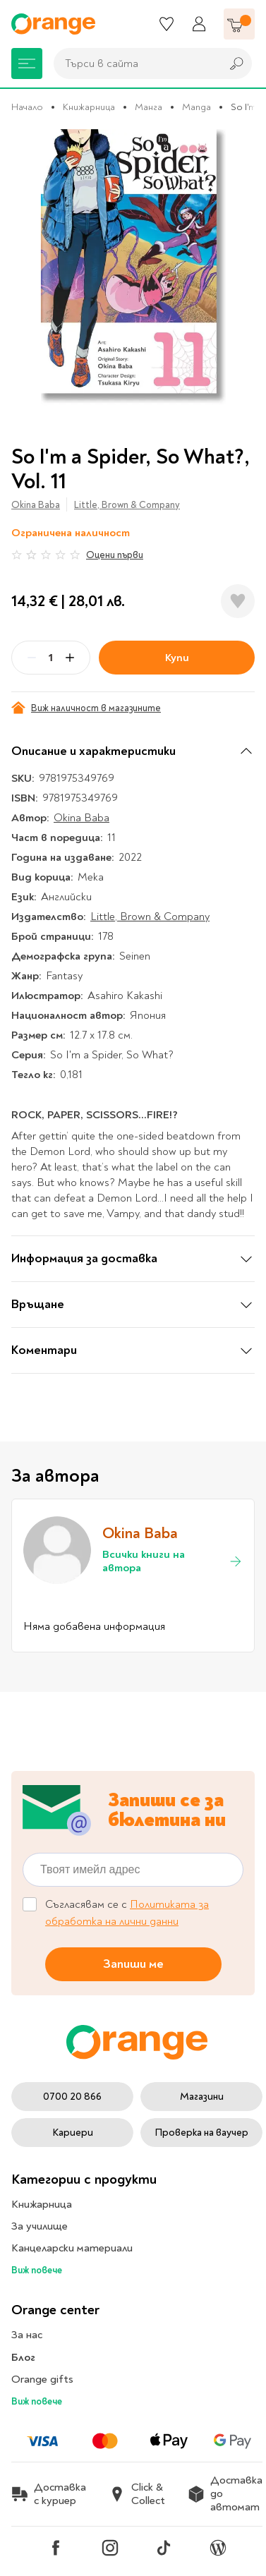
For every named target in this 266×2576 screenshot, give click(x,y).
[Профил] (199, 24)
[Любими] (166, 24)
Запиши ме (133, 1963)
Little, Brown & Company (127, 505)
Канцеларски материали (72, 2248)
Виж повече (36, 2270)
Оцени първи (114, 555)
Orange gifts (42, 2379)
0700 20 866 (72, 2096)
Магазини (202, 2096)
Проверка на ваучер (201, 2132)
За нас (26, 2335)
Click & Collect (137, 2494)
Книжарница (89, 107)
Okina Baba (35, 505)
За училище (39, 2226)
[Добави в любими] (238, 601)
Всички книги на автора (172, 1561)
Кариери (72, 2132)
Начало (27, 107)
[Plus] (69, 657)
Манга (148, 107)
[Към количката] (239, 24)
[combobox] (134, 63)
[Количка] (239, 24)
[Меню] (26, 63)
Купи (177, 658)
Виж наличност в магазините (86, 708)
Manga (196, 107)
